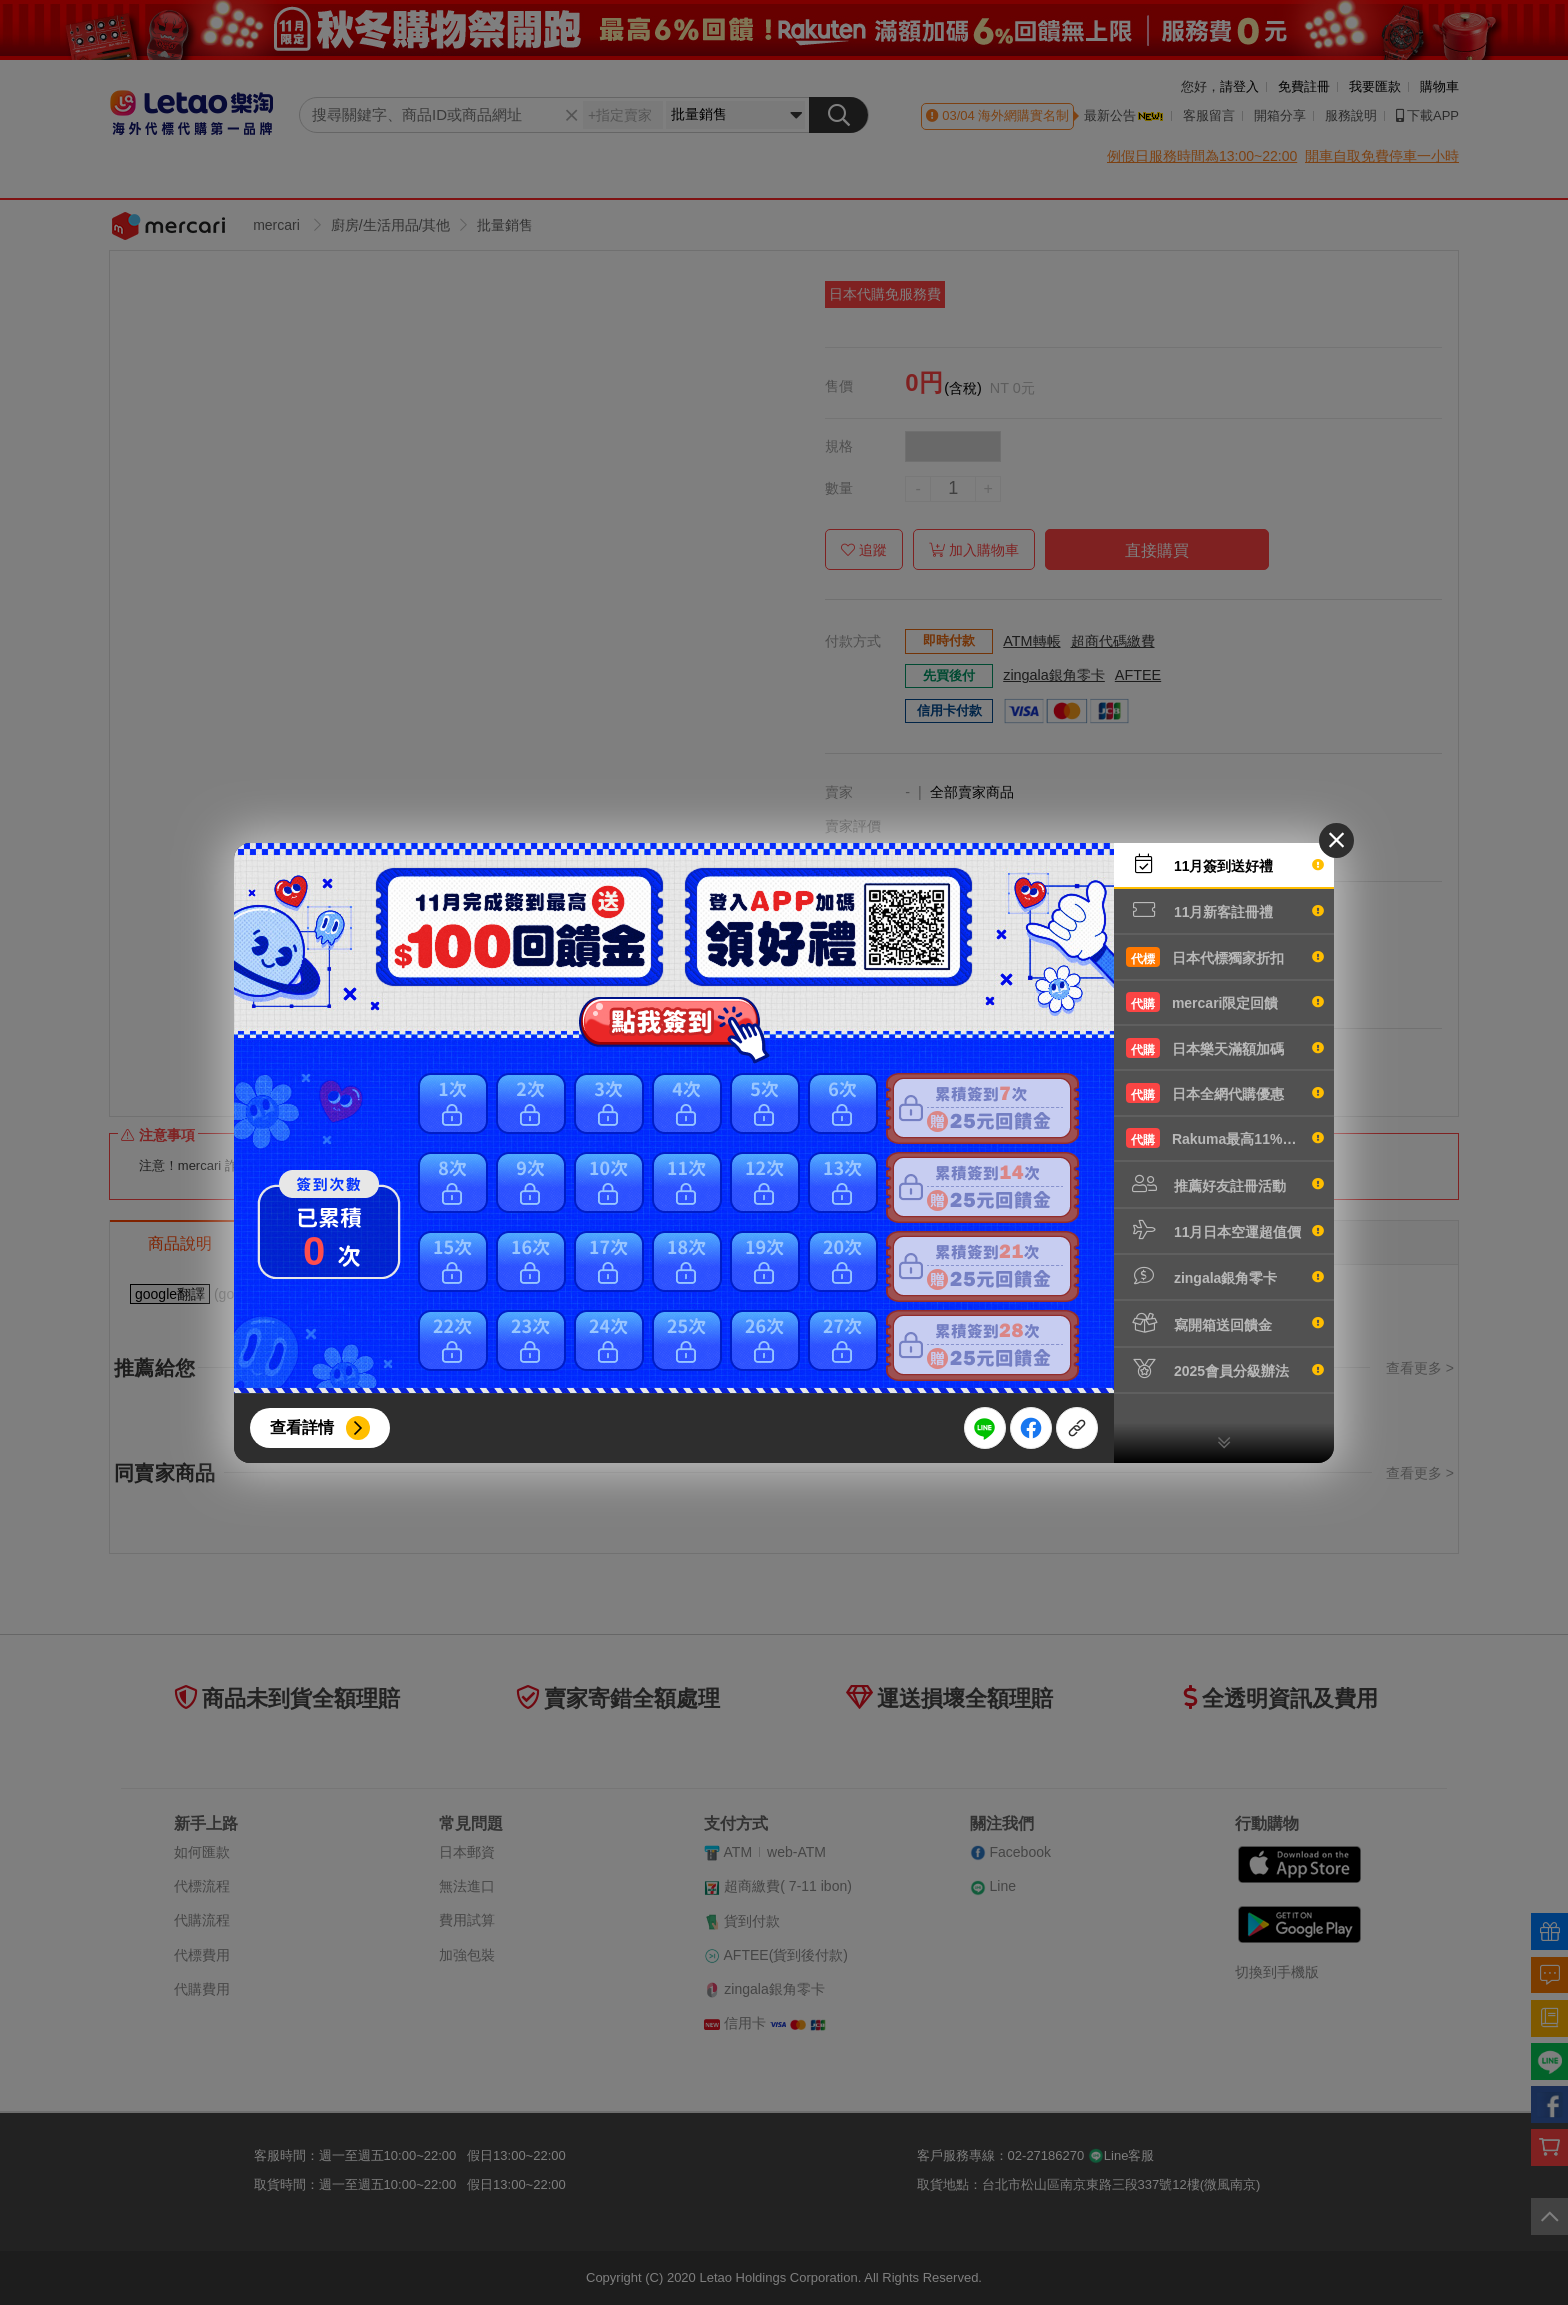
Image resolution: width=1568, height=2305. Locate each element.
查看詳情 (302, 1427)
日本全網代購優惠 (1225, 1093)
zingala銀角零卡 (1225, 1276)
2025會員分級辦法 (1225, 1369)
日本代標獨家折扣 (1225, 957)
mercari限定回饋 (1225, 1002)
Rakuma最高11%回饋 (1225, 1138)
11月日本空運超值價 (1225, 1230)
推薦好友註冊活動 (1225, 1184)
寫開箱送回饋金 (1225, 1323)
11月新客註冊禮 (1225, 910)
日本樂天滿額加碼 (1225, 1048)
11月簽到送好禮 (1225, 864)
